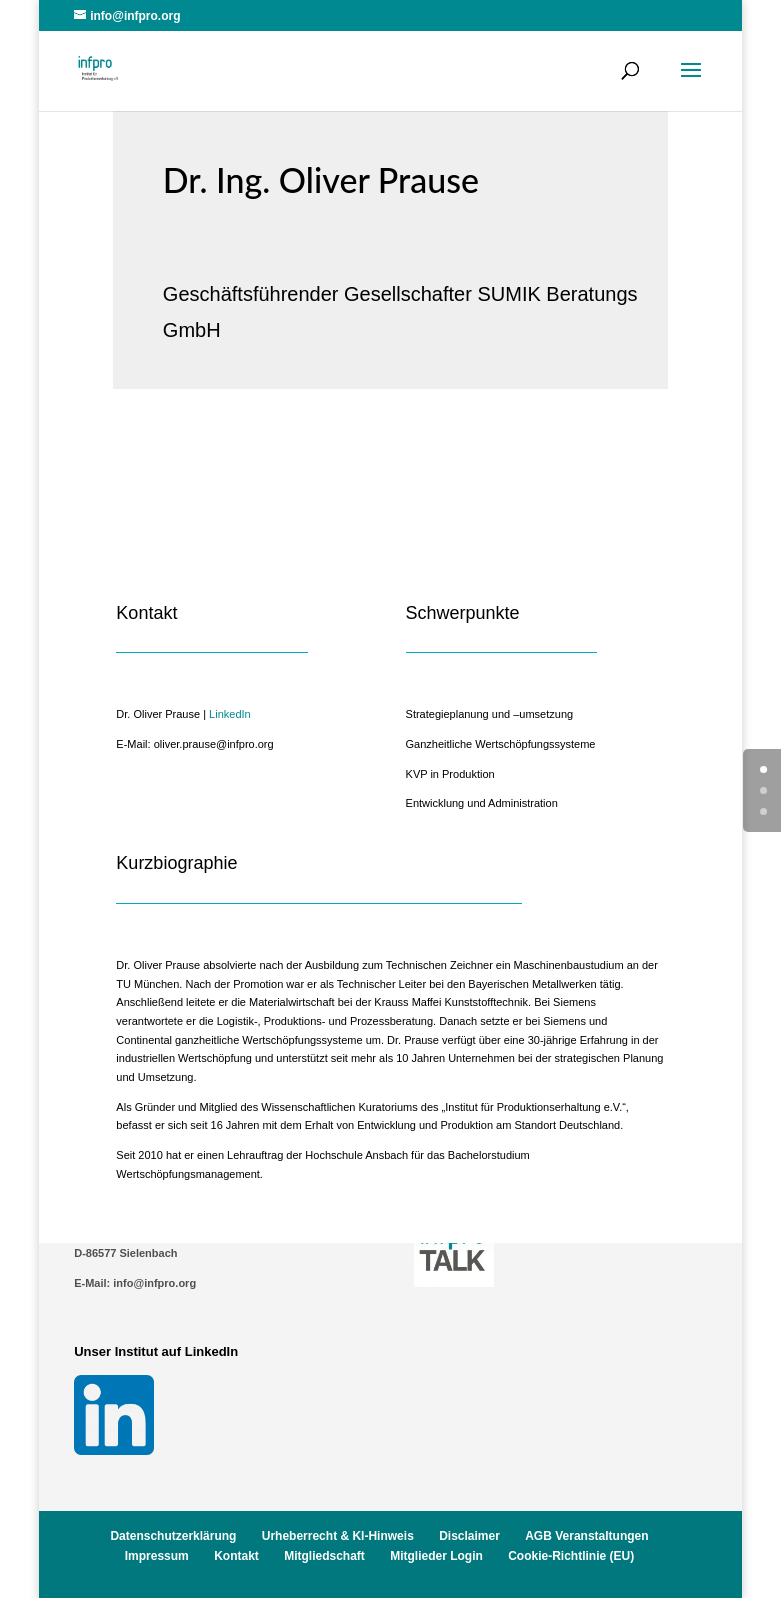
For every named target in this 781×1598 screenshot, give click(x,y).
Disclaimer (469, 1536)
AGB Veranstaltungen (586, 1536)
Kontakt (236, 1556)
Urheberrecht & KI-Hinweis (338, 1536)
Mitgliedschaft (324, 1556)
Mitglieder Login (436, 1556)
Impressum (157, 1556)
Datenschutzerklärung (173, 1536)
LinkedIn (230, 714)
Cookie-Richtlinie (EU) (571, 1556)
